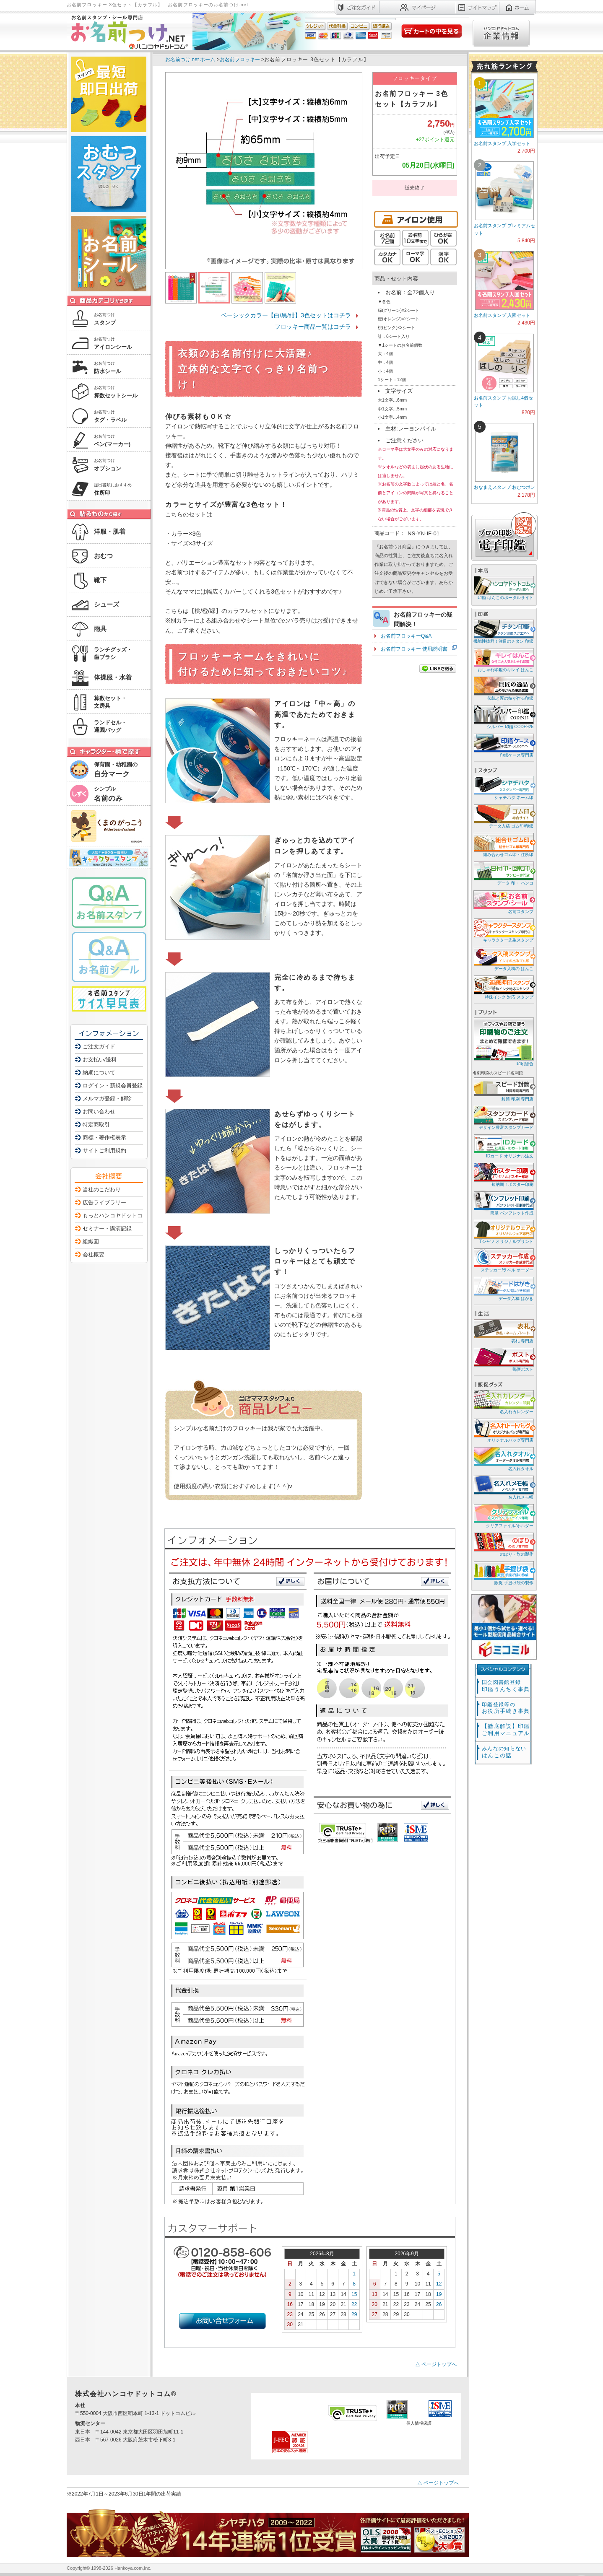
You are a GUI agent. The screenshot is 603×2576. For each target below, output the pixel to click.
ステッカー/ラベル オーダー (503, 1260)
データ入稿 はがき (503, 1288)
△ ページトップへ (436, 2364)
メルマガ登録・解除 (107, 1098)
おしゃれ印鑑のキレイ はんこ (503, 659)
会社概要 (93, 1254)
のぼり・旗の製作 (503, 1544)
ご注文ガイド (99, 1046)
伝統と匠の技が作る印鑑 (503, 688)
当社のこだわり (102, 1189)
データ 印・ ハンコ (503, 873)
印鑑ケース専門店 (503, 745)
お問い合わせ (99, 1111)
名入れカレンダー (503, 1401)
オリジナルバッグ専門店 (503, 1430)
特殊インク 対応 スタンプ (503, 987)
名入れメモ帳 (503, 1487)
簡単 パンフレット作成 (503, 1203)
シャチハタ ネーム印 (503, 787)
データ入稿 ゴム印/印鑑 (503, 816)
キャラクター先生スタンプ (503, 930)
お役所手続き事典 (506, 1708)
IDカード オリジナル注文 (503, 1146)
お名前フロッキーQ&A (406, 636)
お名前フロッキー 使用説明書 (414, 649)
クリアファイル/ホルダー (503, 1515)
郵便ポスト (503, 1359)
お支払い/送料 (100, 1059)
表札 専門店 (503, 1330)
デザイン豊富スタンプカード (503, 1117)
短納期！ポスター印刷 (503, 1174)
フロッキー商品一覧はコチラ (313, 326)
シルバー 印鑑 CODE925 (503, 716)
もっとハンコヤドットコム (115, 1215)
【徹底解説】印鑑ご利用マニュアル (506, 1729)
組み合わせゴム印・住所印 (503, 844)
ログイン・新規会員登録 (113, 1085)
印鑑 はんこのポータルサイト (503, 587)
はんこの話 (504, 1752)
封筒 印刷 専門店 (503, 1089)
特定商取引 (96, 1124)
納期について (99, 1072)
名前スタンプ (503, 901)
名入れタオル (503, 1458)
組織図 (91, 1241)
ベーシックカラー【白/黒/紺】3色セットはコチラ (286, 315)
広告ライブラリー (104, 1202)
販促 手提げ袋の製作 (503, 1572)
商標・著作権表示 (104, 1137)
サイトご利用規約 (104, 1150)
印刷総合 (503, 1041)
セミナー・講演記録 (107, 1228)
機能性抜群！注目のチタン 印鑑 (503, 631)
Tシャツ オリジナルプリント (503, 1231)
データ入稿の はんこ (503, 958)
